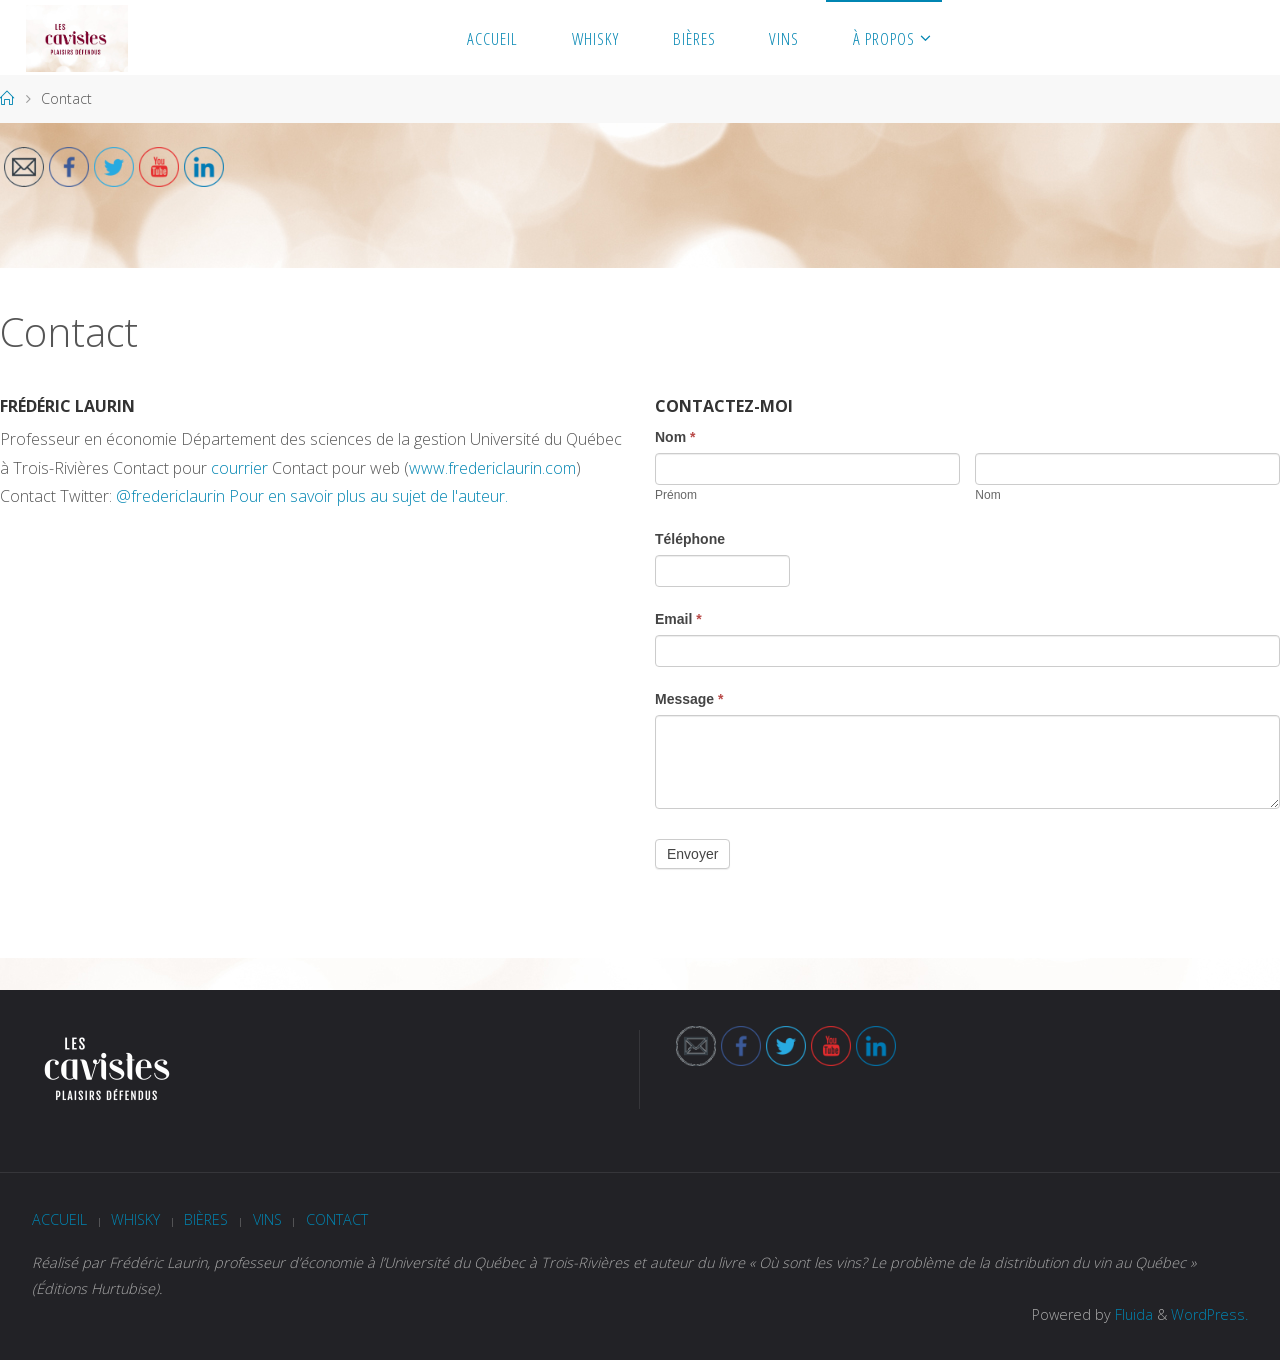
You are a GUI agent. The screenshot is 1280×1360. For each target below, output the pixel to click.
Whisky (135, 1219)
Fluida (1132, 1314)
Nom (675, 437)
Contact (337, 1219)
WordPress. (1209, 1314)
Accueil (59, 1219)
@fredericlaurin (170, 496)
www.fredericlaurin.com (492, 468)
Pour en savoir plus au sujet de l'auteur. (368, 496)
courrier (239, 468)
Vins (267, 1219)
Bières (206, 1219)
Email (678, 619)
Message (689, 699)
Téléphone (690, 539)
